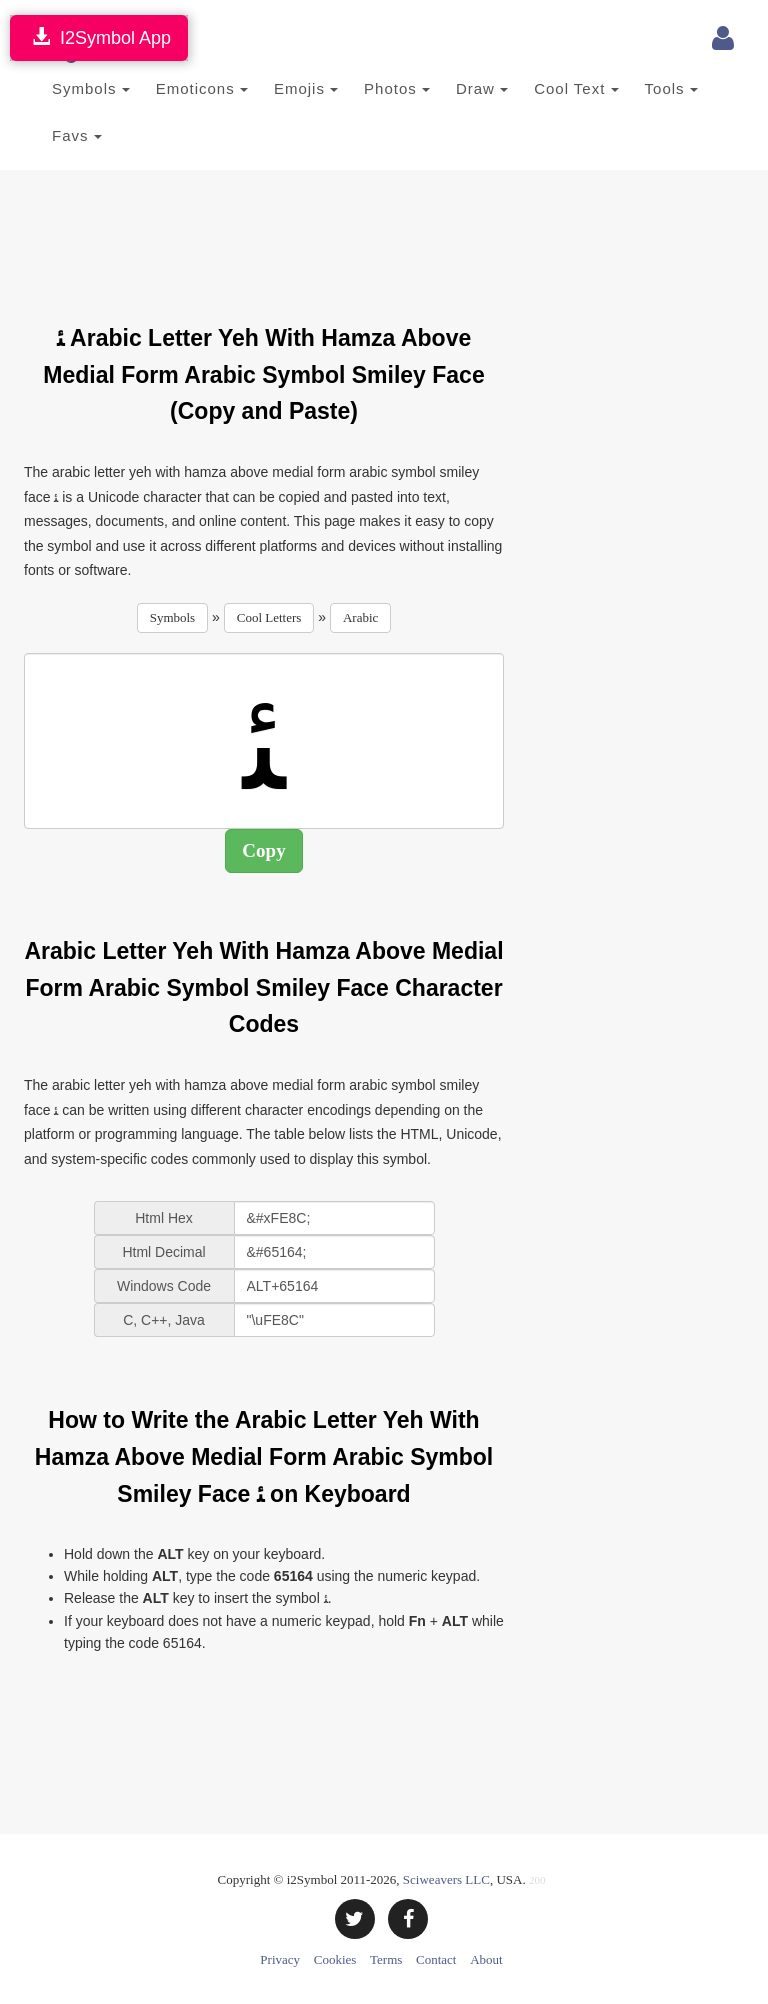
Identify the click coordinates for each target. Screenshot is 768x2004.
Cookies (335, 1959)
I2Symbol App (99, 37)
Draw (482, 88)
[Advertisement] (388, 235)
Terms (386, 1959)
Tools (671, 88)
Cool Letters (269, 617)
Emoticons (202, 88)
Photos (397, 88)
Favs (77, 135)
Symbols (91, 88)
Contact (436, 1959)
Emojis (306, 88)
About (486, 1959)
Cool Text (576, 88)
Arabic (360, 617)
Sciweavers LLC (446, 1879)
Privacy (280, 1959)
